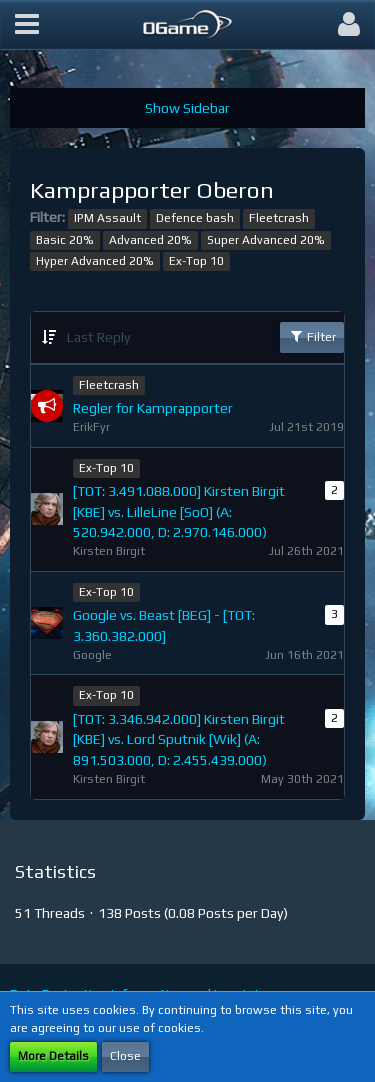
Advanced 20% (150, 240)
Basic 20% (65, 240)
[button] (27, 25)
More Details (53, 1056)
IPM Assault (107, 218)
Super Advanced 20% (266, 240)
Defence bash (195, 218)
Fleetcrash (279, 218)
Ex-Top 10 (196, 261)
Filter (312, 336)
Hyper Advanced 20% (95, 261)
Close (125, 1056)
